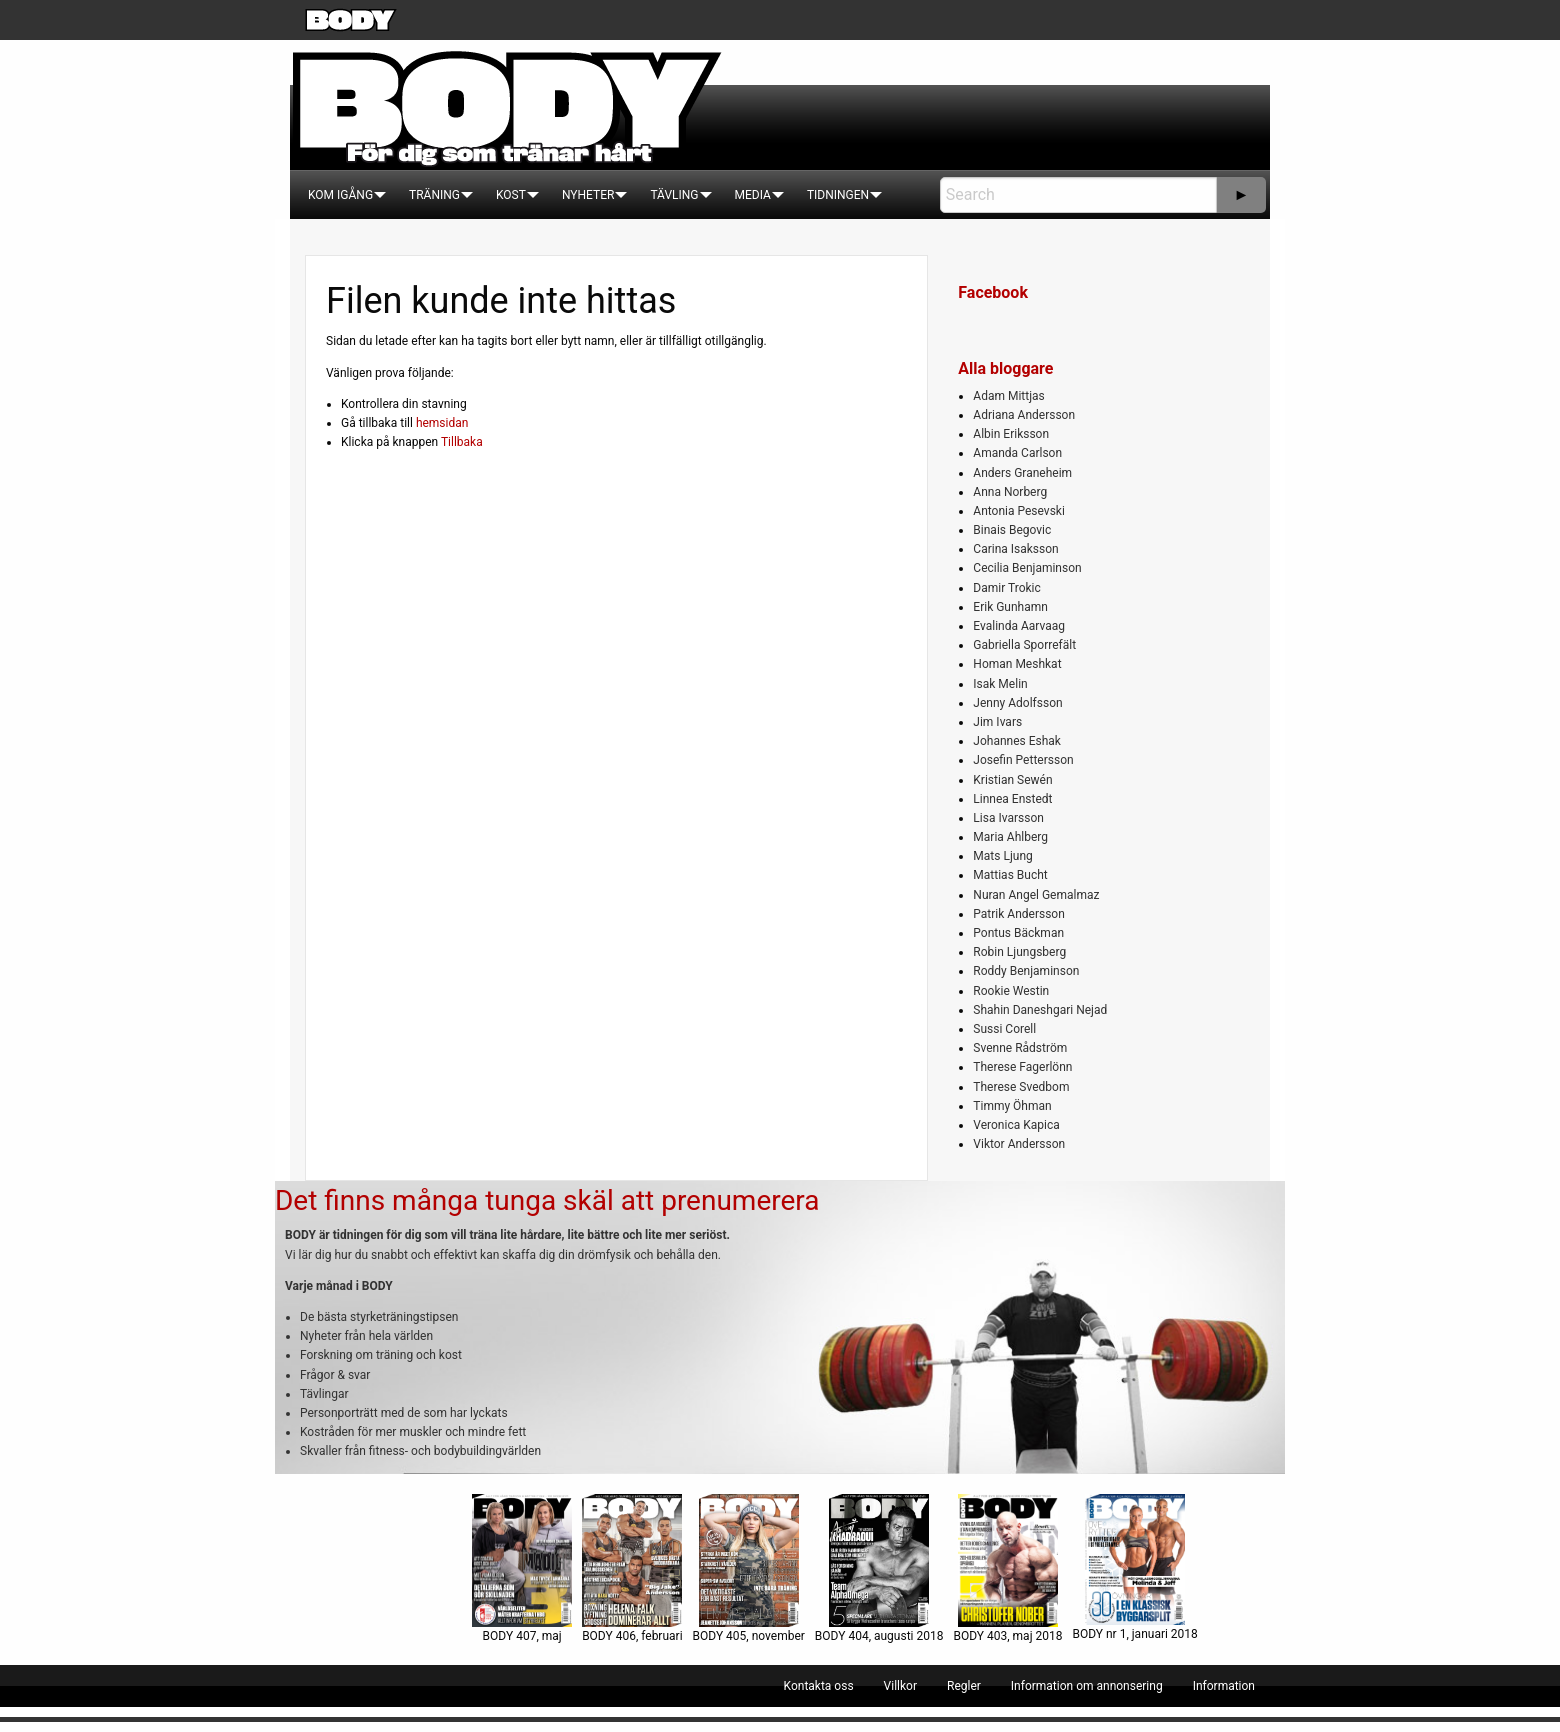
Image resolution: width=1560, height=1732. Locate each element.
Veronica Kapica (1016, 1125)
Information (1224, 1686)
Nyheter (588, 195)
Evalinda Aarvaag (1019, 626)
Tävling (674, 195)
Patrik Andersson (1019, 914)
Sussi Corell (1004, 1029)
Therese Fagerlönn (1022, 1067)
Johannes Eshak (1017, 741)
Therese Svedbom (1021, 1087)
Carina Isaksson (1015, 549)
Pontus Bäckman (1018, 933)
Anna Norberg (1010, 492)
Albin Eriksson (1011, 434)
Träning (434, 195)
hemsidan (442, 423)
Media (753, 195)
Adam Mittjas (1008, 396)
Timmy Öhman (1012, 1106)
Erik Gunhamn (1010, 607)
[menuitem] (340, 195)
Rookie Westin (1011, 991)
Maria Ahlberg (1010, 837)
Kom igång (340, 195)
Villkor (900, 1686)
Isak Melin (1000, 684)
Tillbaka (462, 442)
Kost (511, 195)
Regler (964, 1686)
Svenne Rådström (1020, 1048)
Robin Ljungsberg (1019, 952)
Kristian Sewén (1012, 780)
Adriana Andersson (1024, 415)
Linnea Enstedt (1012, 799)
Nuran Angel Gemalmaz (1036, 895)
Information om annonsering (1087, 1686)
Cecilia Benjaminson (1027, 568)
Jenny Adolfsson (1017, 703)
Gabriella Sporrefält (1024, 645)
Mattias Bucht (1010, 875)
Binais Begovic (1012, 530)
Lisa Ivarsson (1008, 818)
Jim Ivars (997, 722)
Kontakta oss (819, 1686)
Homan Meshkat (1017, 664)
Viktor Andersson (1019, 1144)
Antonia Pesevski (1019, 511)
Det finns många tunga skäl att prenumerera (547, 1200)
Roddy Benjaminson (1026, 971)
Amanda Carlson (1017, 453)
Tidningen (838, 195)
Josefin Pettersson (1023, 760)
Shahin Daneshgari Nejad (1040, 1010)
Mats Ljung (1002, 856)
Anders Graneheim (1022, 473)
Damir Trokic (1006, 588)
